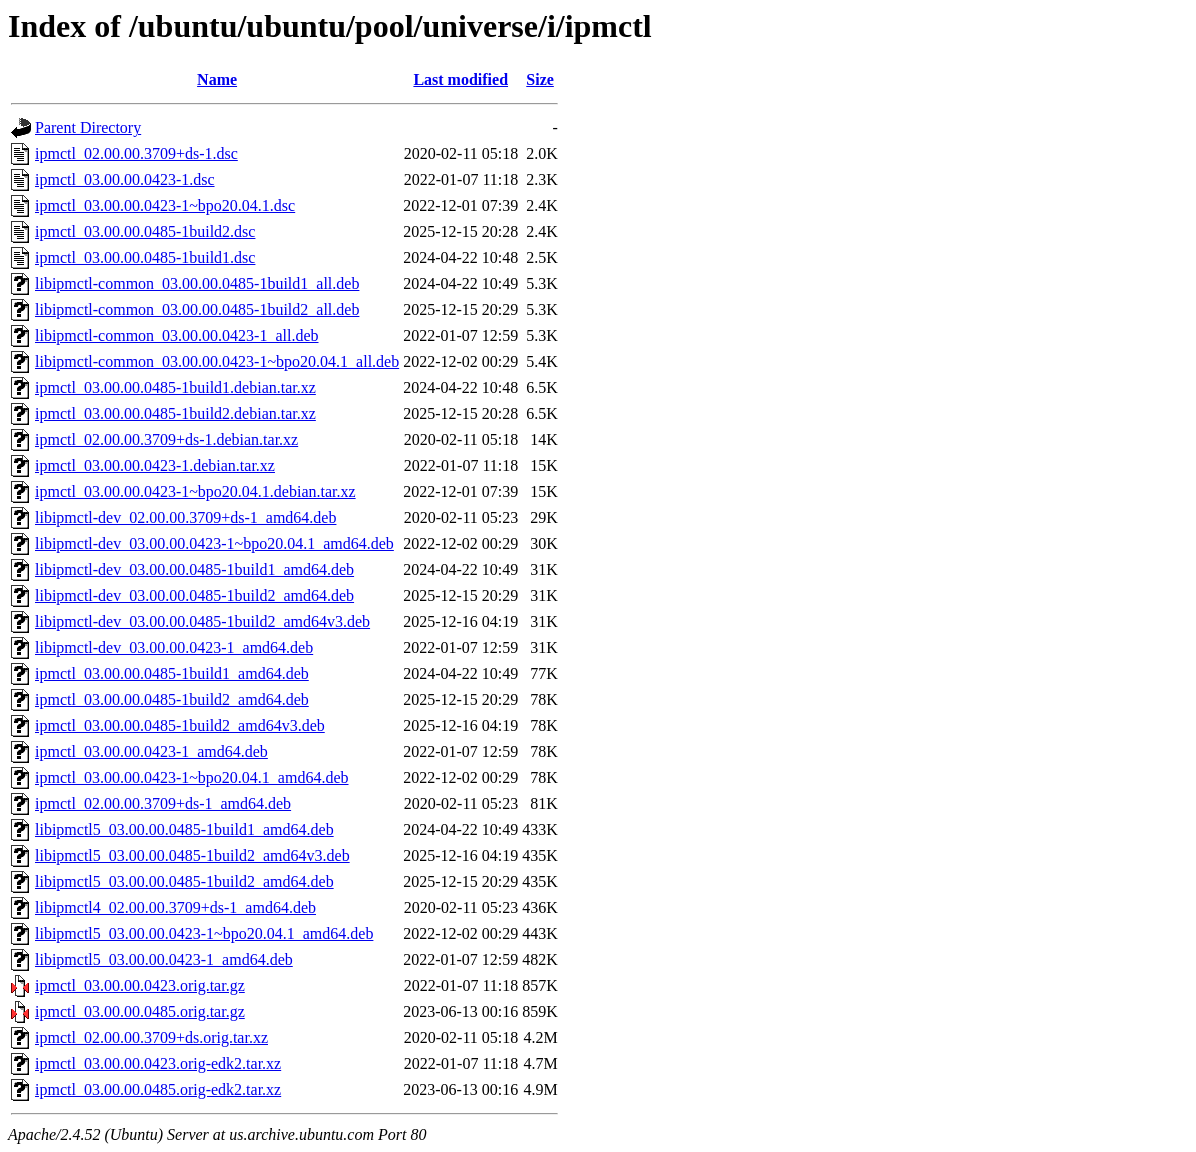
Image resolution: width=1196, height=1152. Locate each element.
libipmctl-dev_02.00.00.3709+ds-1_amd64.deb (185, 517)
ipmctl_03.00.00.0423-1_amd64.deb (151, 751)
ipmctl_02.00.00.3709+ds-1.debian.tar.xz (166, 439)
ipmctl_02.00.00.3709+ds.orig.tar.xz (151, 1037)
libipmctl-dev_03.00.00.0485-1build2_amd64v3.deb (202, 621)
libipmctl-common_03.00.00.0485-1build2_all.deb (197, 309)
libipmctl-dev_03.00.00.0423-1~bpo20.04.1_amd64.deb (214, 543)
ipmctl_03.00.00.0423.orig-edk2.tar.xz (158, 1063)
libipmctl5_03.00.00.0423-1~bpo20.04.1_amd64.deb (204, 933)
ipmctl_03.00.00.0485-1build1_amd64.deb (172, 673)
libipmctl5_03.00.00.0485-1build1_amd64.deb (184, 829)
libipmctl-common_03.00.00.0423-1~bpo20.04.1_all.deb (217, 361)
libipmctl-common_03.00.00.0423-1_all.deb (177, 335)
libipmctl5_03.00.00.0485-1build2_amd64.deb (184, 881)
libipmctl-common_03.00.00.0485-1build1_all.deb (197, 283)
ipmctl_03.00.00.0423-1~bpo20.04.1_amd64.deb (192, 777)
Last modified (460, 79)
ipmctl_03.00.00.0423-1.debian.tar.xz (155, 465)
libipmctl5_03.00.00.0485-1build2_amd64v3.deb (192, 855)
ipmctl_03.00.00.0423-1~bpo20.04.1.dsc (165, 205)
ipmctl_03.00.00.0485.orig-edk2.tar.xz (158, 1089)
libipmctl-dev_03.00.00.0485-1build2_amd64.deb (194, 595)
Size (540, 79)
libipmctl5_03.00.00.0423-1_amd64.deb (164, 959)
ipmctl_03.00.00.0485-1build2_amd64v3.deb (180, 725)
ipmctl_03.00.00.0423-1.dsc (125, 179)
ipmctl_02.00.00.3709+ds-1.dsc (136, 153)
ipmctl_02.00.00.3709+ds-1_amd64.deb (163, 803)
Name (217, 79)
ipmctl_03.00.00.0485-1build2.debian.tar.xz (175, 413)
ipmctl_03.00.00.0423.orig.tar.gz (140, 985)
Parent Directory (88, 127)
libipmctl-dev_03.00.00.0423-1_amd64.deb (174, 647)
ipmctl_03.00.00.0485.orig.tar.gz (140, 1011)
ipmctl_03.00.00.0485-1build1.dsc (145, 257)
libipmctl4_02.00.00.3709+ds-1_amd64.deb (175, 907)
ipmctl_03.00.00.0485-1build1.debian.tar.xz (175, 387)
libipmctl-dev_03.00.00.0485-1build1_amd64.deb (194, 569)
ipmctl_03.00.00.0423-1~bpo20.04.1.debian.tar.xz (195, 491)
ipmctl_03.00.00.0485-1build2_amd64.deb (172, 699)
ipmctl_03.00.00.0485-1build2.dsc (145, 231)
